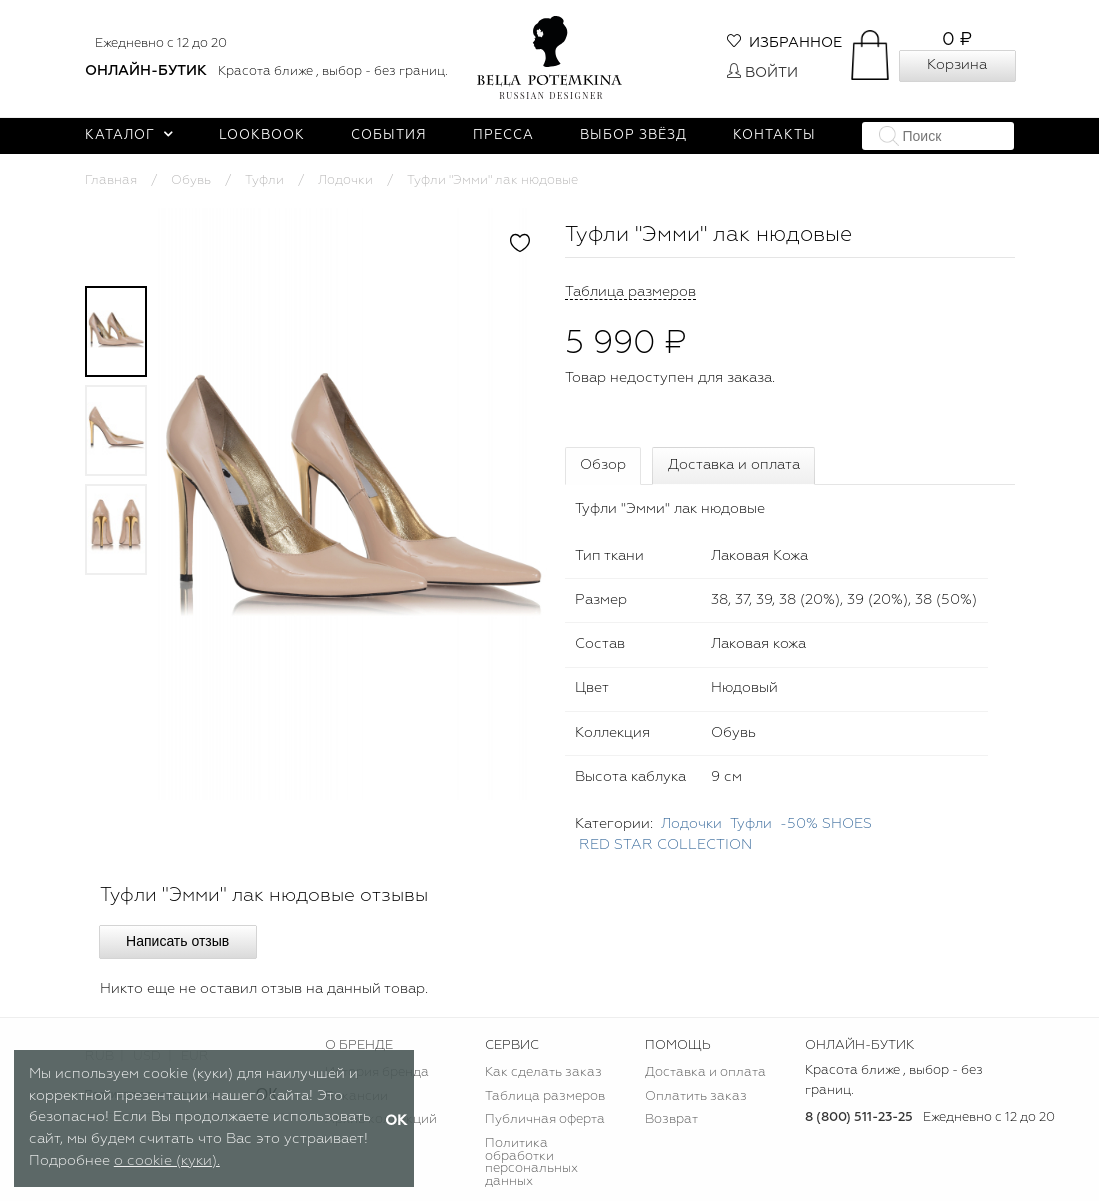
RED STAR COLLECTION (665, 845)
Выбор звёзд (633, 135)
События (389, 135)
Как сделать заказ (543, 1072)
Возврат (671, 1119)
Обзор (603, 465)
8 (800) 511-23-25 (859, 1117)
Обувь (191, 180)
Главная (111, 180)
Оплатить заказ (696, 1096)
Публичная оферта (545, 1119)
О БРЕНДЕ (359, 1045)
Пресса (503, 135)
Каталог (129, 135)
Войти (762, 73)
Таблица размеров (545, 1096)
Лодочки (345, 180)
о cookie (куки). (167, 1161)
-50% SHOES (826, 824)
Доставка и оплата (734, 465)
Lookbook (262, 135)
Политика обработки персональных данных (531, 1163)
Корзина (957, 65)
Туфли (264, 180)
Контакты (774, 135)
